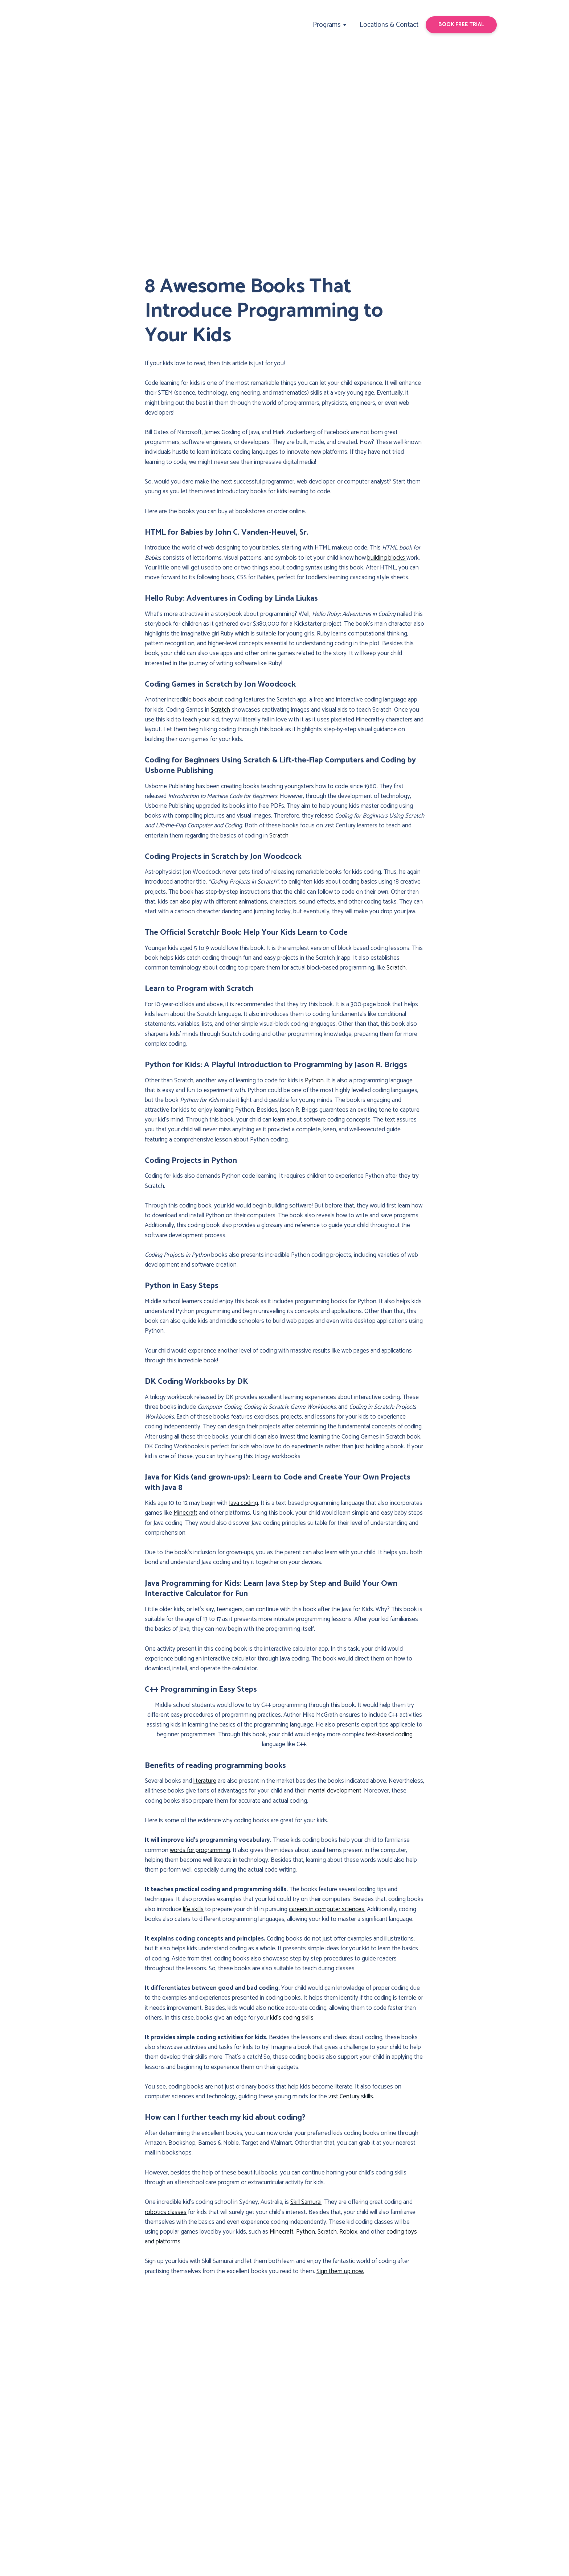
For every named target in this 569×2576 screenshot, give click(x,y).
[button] (461, 24)
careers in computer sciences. (327, 1909)
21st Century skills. (351, 2096)
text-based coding (389, 1734)
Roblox (348, 2232)
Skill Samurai (306, 2202)
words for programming (200, 1850)
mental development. (335, 1791)
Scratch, (328, 2232)
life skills (193, 1909)
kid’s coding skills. (292, 2018)
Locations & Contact (389, 24)
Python (314, 1080)
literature (204, 1781)
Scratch (220, 710)
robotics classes (166, 2212)
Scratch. (396, 968)
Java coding (243, 1503)
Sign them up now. (340, 2271)
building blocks (386, 558)
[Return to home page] (100, 25)
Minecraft (185, 1513)
